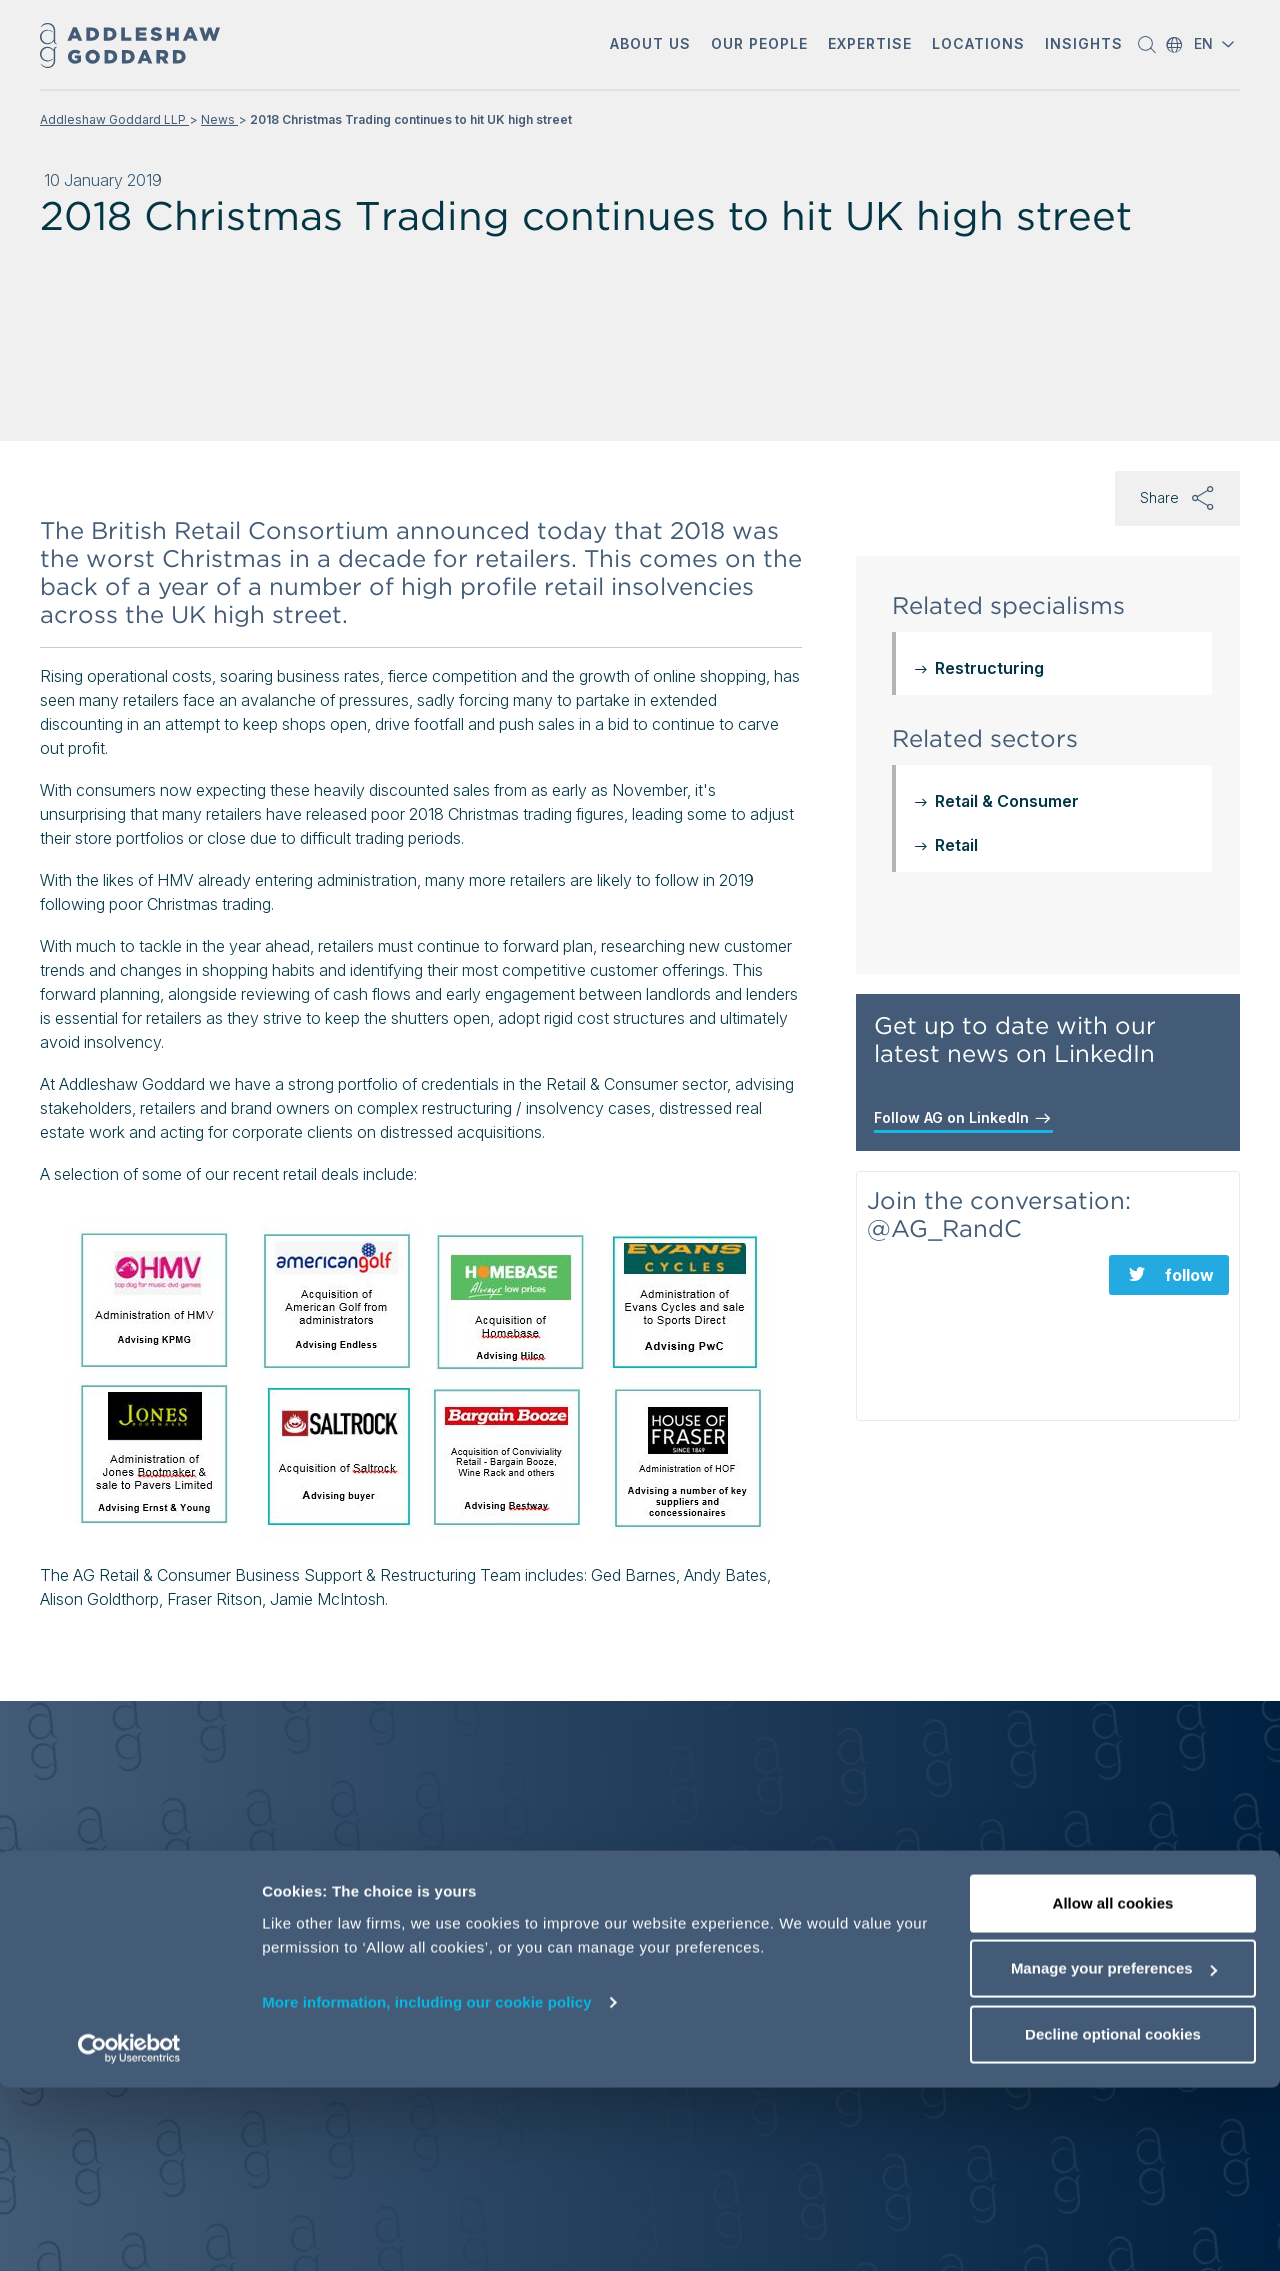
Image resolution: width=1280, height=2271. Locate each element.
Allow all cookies (1113, 2086)
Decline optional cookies (1113, 2217)
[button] (650, 45)
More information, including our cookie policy (427, 2185)
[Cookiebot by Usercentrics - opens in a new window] (129, 2232)
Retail (956, 845)
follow (1189, 1275)
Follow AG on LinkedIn (963, 1118)
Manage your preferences (1114, 2152)
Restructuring (989, 668)
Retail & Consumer (1007, 801)
